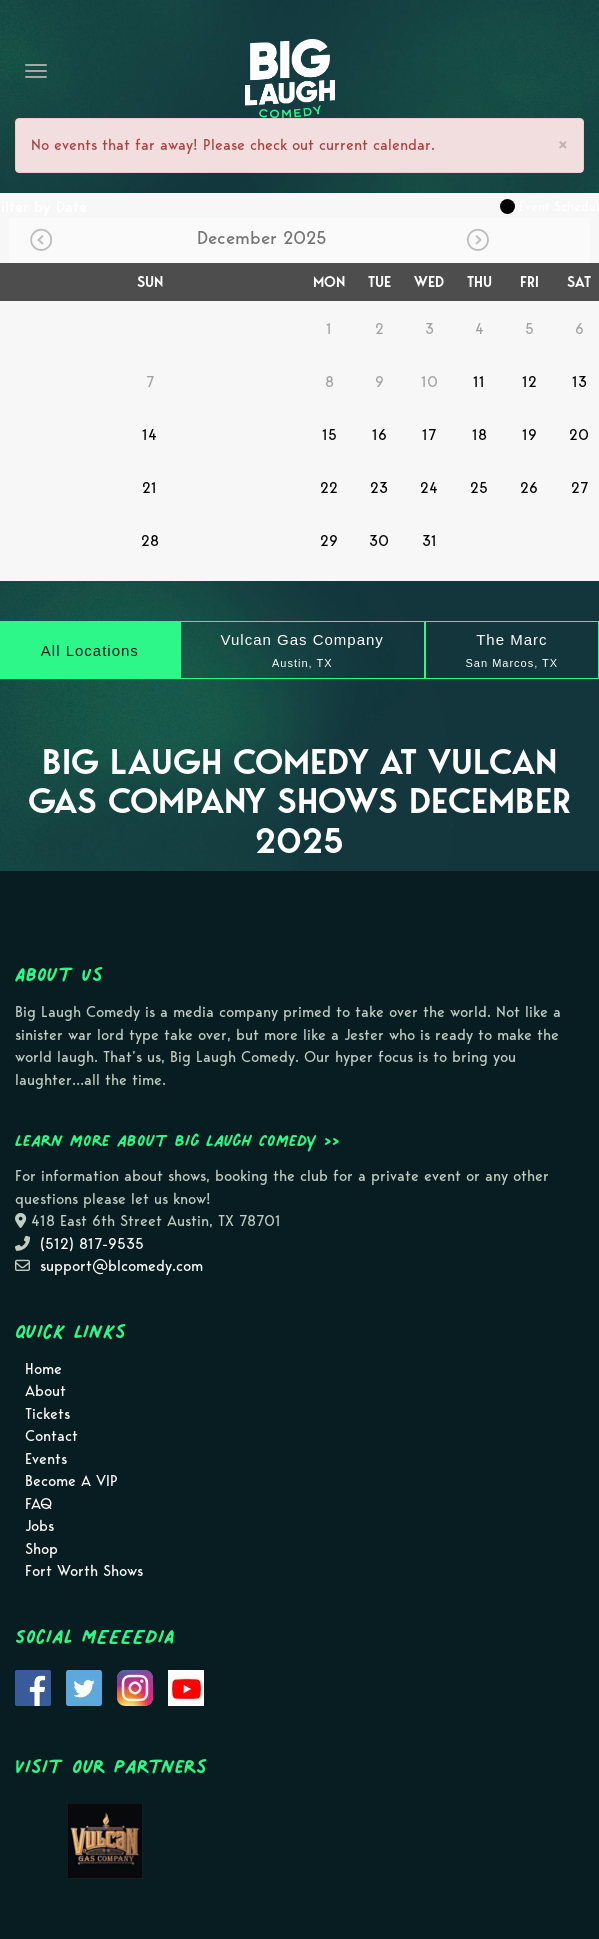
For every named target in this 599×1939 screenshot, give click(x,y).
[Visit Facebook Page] (33, 1686)
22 (329, 488)
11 (479, 382)
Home (43, 1369)
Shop (41, 1549)
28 (150, 541)
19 (529, 435)
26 (529, 488)
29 (329, 541)
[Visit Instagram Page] (135, 1686)
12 (529, 382)
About (45, 1391)
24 (429, 488)
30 (379, 541)
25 (479, 488)
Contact (51, 1436)
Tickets (47, 1414)
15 (329, 435)
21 (149, 488)
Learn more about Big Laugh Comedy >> (177, 1140)
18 (479, 435)
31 (429, 541)
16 (379, 435)
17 (429, 435)
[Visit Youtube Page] (186, 1686)
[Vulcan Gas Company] (302, 650)
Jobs (39, 1526)
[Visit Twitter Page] (84, 1686)
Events (46, 1459)
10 (429, 382)
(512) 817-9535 (92, 1244)
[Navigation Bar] (36, 71)
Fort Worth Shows (84, 1571)
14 (149, 435)
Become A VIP (71, 1481)
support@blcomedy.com (121, 1266)
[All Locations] (90, 650)
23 (379, 488)
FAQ (38, 1504)
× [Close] (563, 144)
